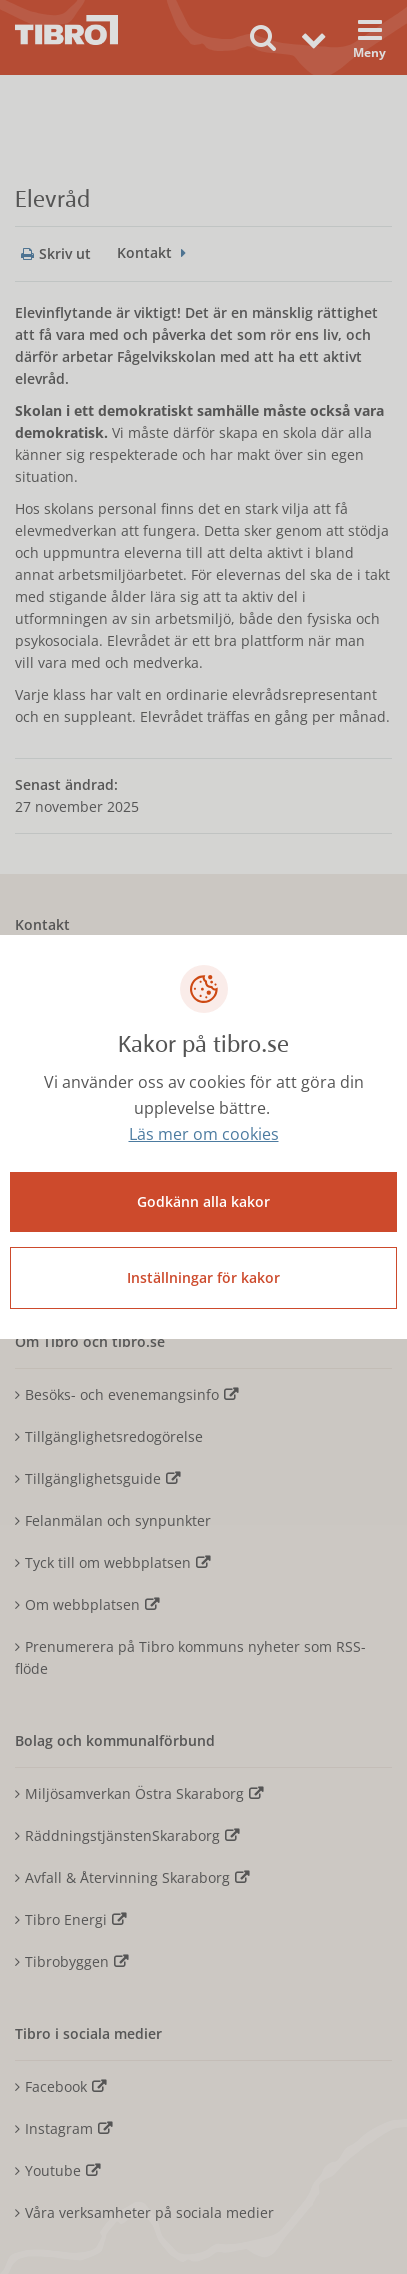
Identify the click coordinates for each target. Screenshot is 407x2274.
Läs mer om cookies (204, 1134)
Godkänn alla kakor (203, 1201)
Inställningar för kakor (203, 1277)
